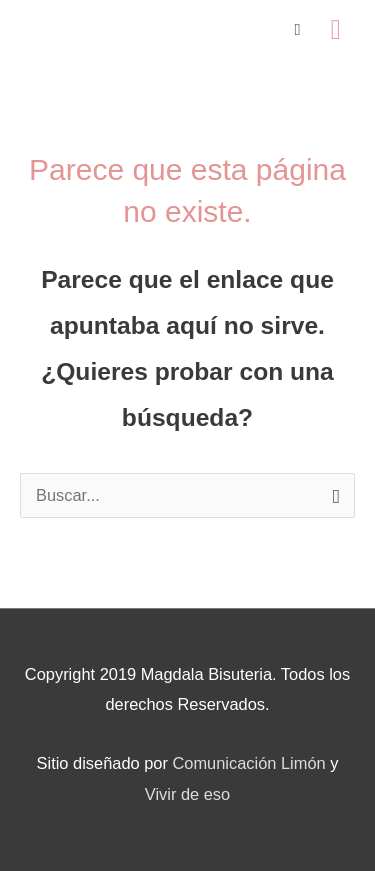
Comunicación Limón (248, 763)
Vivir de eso (187, 794)
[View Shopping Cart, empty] (298, 29)
